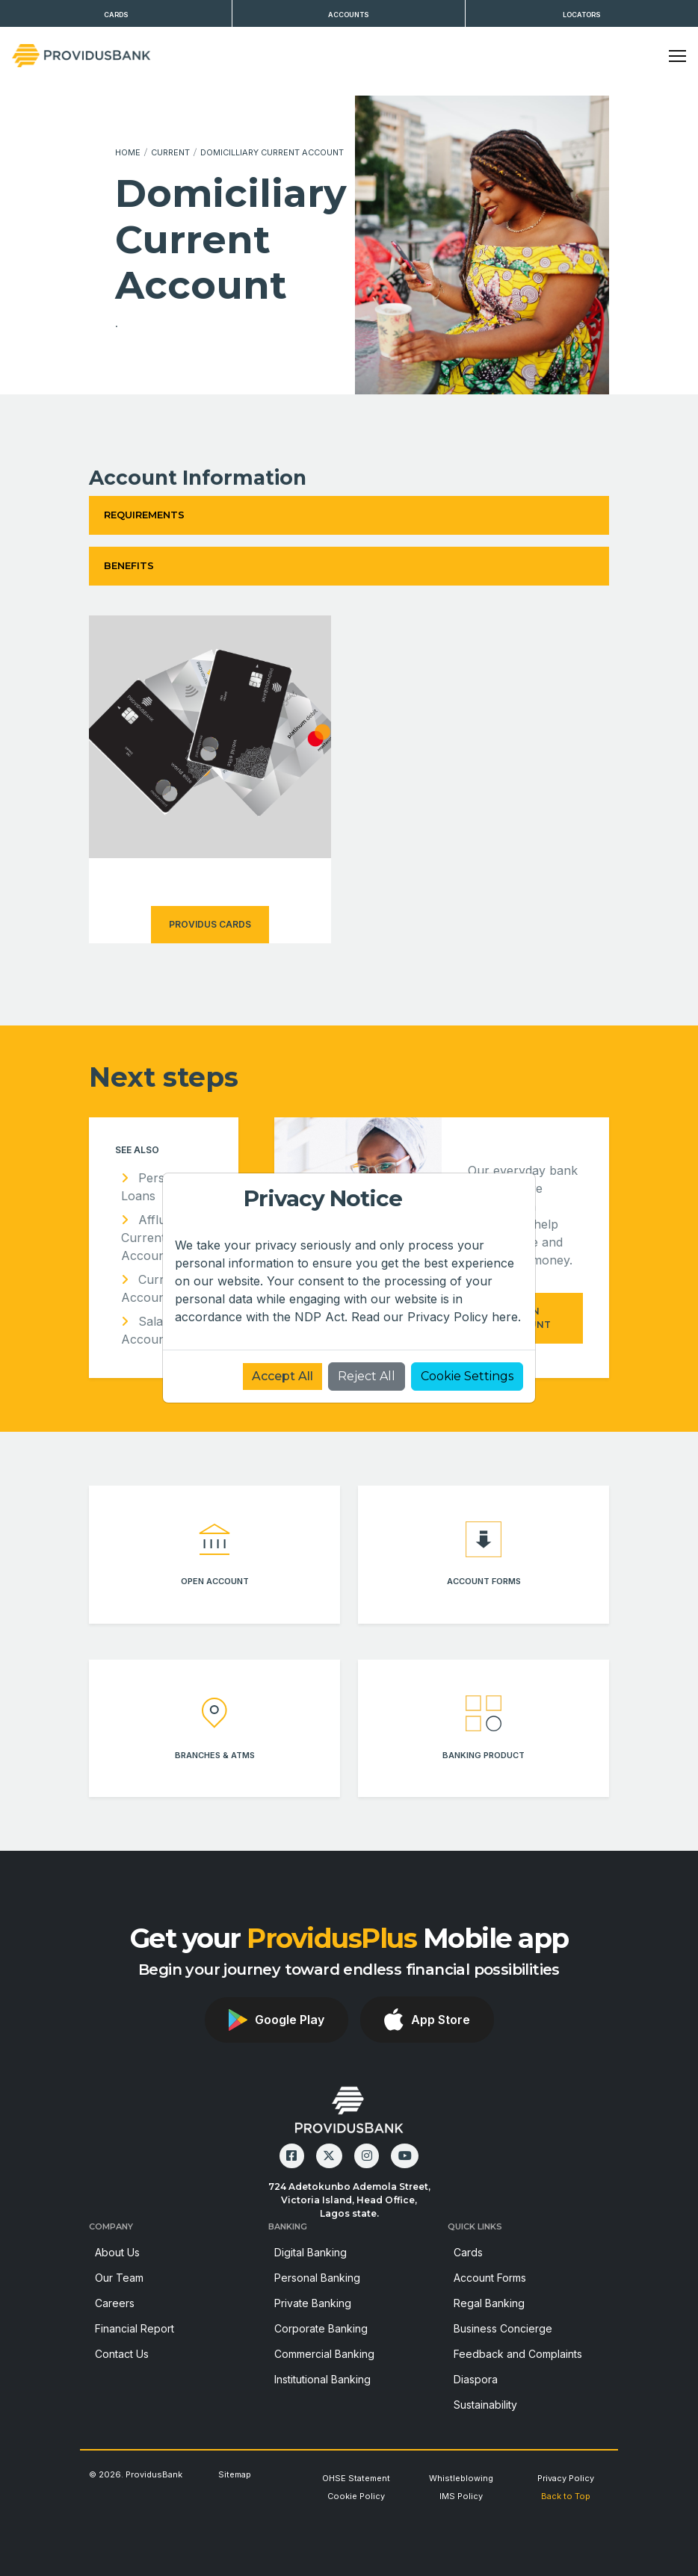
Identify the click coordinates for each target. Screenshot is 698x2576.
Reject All (366, 1376)
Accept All (282, 1376)
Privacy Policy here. (464, 1316)
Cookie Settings (467, 1376)
